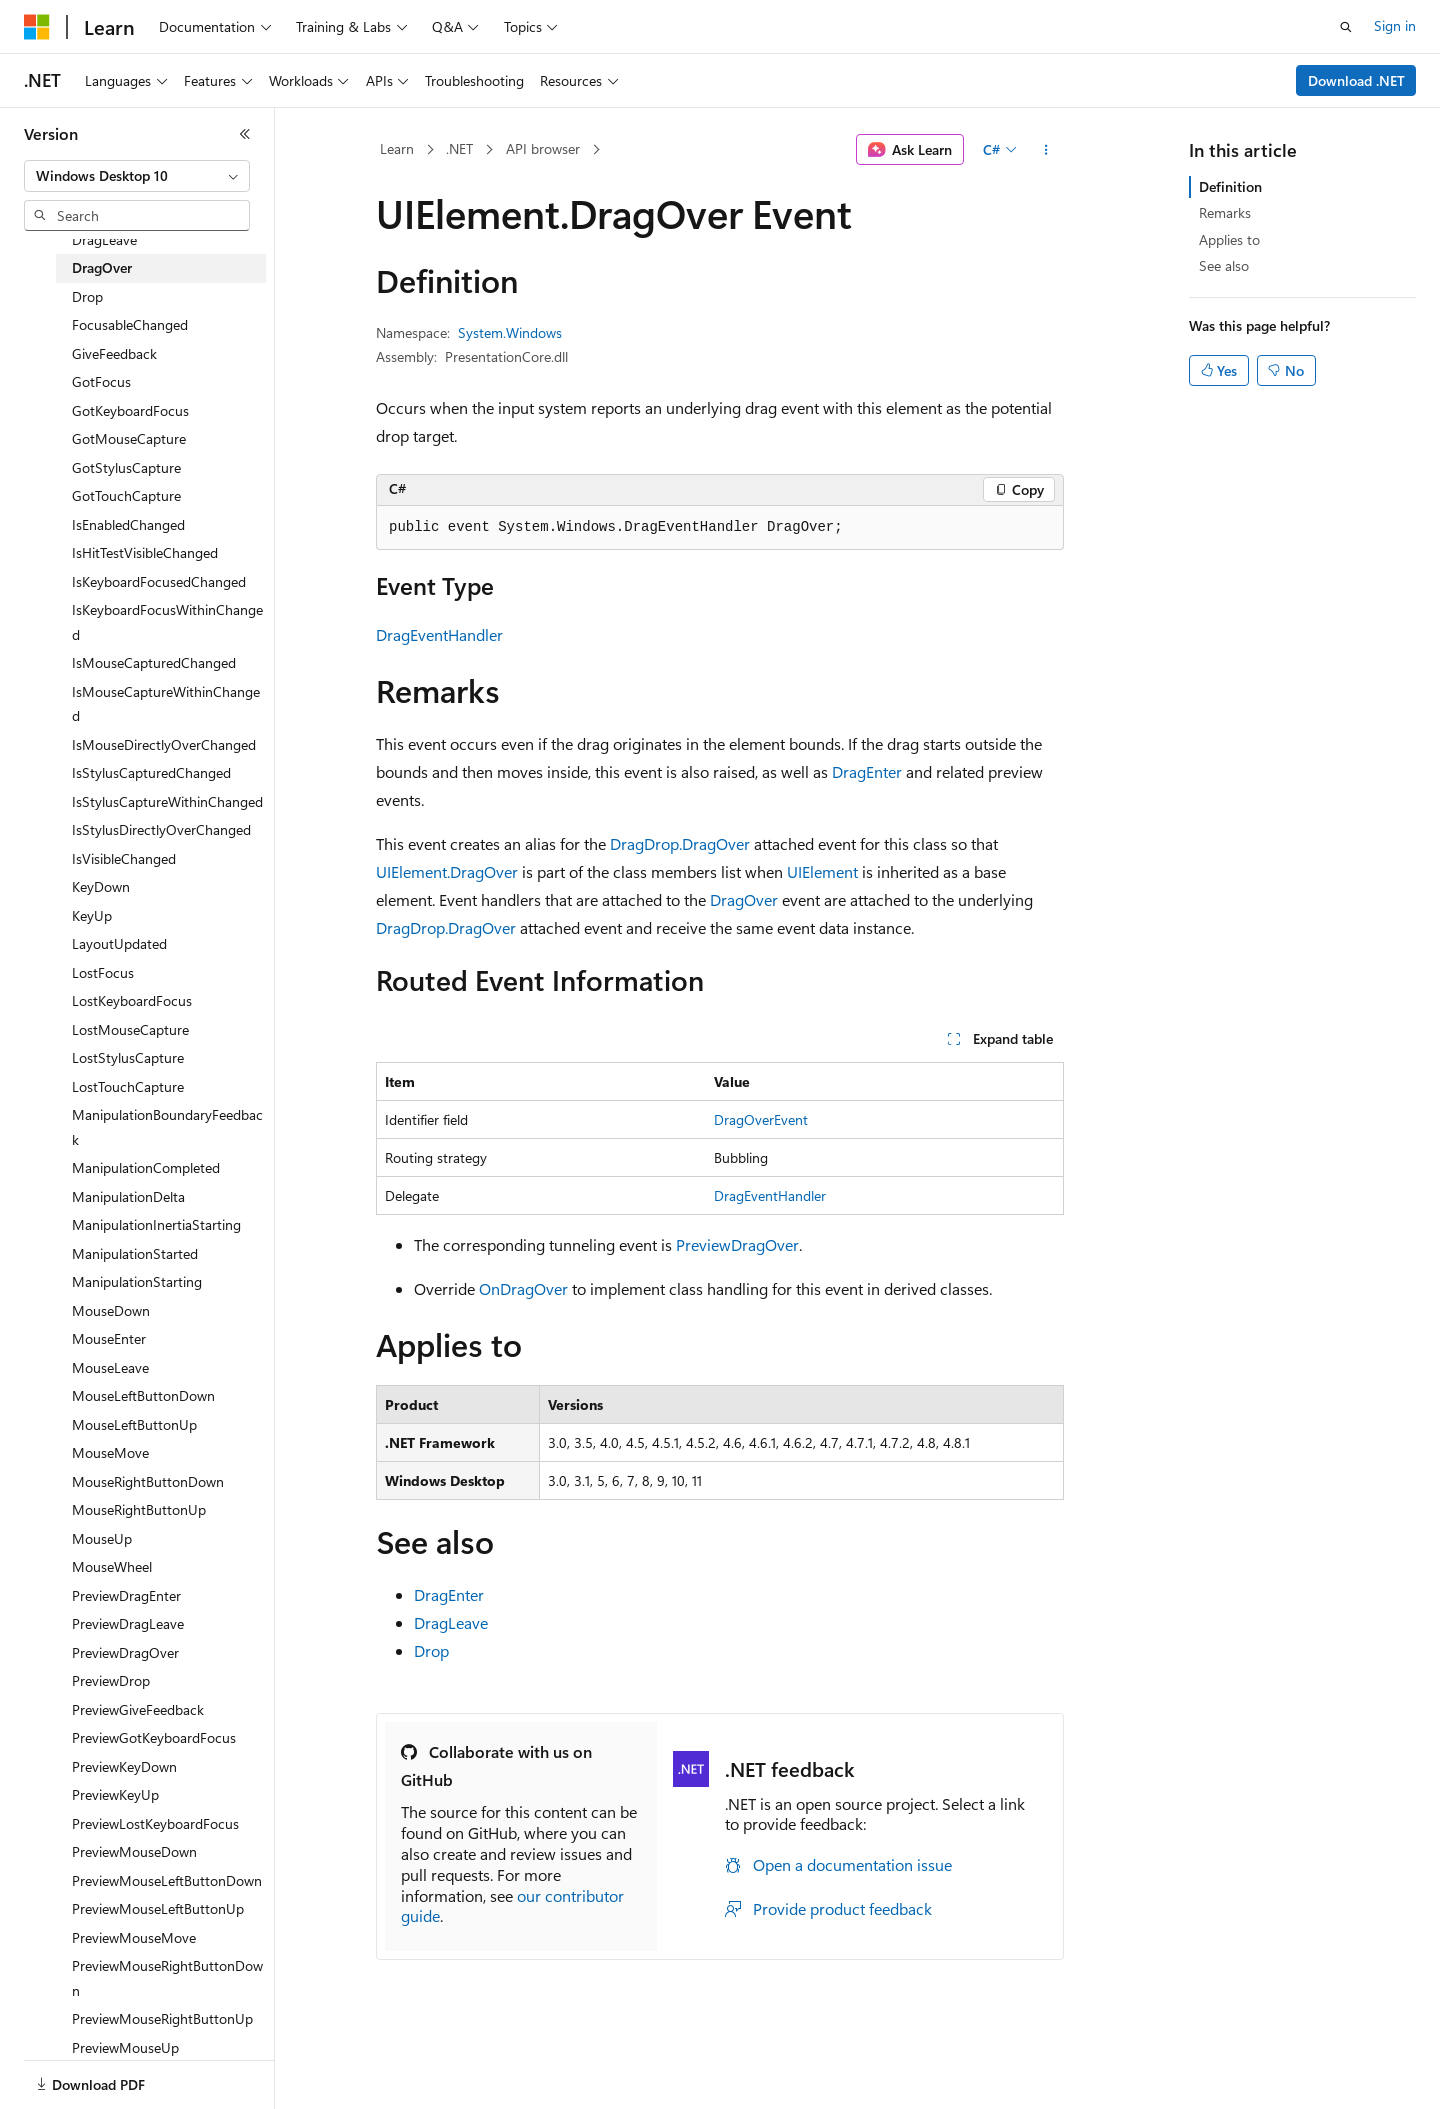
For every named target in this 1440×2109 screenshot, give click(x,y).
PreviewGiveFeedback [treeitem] (138, 1709)
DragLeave (451, 1622)
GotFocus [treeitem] (101, 381)
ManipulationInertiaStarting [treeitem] (156, 1224)
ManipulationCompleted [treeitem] (146, 1167)
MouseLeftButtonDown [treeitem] (143, 1395)
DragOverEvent (761, 1119)
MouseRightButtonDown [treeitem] (148, 1481)
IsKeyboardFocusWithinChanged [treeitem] (167, 622)
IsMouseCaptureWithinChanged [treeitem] (166, 704)
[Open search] (1346, 27)
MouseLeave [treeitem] (110, 1367)
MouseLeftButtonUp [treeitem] (134, 1424)
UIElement (822, 871)
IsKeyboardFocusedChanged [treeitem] (159, 581)
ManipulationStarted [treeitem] (135, 1253)
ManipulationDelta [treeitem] (128, 1196)
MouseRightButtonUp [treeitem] (139, 1509)
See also (1224, 265)
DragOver (744, 899)
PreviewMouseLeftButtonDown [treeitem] (167, 1880)
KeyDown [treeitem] (101, 886)
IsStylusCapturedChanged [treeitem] (151, 772)
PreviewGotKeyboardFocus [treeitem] (154, 1737)
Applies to (1229, 239)
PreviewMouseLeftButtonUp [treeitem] (158, 1908)
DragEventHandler (439, 634)
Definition (1230, 186)
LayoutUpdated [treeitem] (119, 943)
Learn (397, 148)
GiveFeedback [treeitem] (114, 353)
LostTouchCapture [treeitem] (128, 1086)
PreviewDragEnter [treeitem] (126, 1595)
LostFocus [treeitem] (103, 972)
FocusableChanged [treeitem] (130, 324)
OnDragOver (523, 1288)
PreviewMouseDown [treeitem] (134, 1851)
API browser (543, 148)
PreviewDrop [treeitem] (111, 1680)
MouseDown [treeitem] (111, 1310)
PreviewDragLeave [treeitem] (128, 1623)
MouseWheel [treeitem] (112, 1566)
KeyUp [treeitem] (92, 915)
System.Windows (510, 332)
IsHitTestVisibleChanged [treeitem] (145, 552)
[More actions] (1046, 150)
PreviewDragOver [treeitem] (125, 1652)
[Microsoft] (37, 27)
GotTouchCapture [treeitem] (126, 495)
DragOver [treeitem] (102, 267)
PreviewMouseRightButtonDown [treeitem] (167, 1978)
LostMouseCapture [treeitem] (130, 1029)
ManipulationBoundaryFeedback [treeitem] (167, 1127)
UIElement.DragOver (447, 871)
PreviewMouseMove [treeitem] (134, 1937)
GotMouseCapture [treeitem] (129, 438)
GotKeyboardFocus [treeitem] (130, 410)
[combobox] (137, 176)
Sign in (1395, 25)
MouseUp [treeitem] (102, 1538)
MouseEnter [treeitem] (109, 1338)
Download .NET (1356, 80)
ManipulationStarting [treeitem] (137, 1281)
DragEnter (867, 771)
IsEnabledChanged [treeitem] (128, 524)
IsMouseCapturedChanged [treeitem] (154, 662)
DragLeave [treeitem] (104, 239)
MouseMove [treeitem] (110, 1452)
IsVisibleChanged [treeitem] (124, 858)
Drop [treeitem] (87, 296)
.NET (459, 148)
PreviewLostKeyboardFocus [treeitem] (155, 1823)
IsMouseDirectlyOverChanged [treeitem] (164, 744)
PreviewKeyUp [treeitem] (115, 1794)
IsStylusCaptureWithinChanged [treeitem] (167, 801)
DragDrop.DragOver (680, 843)
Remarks (1225, 212)
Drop (431, 1650)
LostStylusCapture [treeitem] (128, 1057)
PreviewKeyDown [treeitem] (124, 1766)
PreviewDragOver (737, 1244)
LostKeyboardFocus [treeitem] (132, 1000)
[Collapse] (245, 134)
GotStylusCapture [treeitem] (126, 467)
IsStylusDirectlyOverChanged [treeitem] (161, 829)
